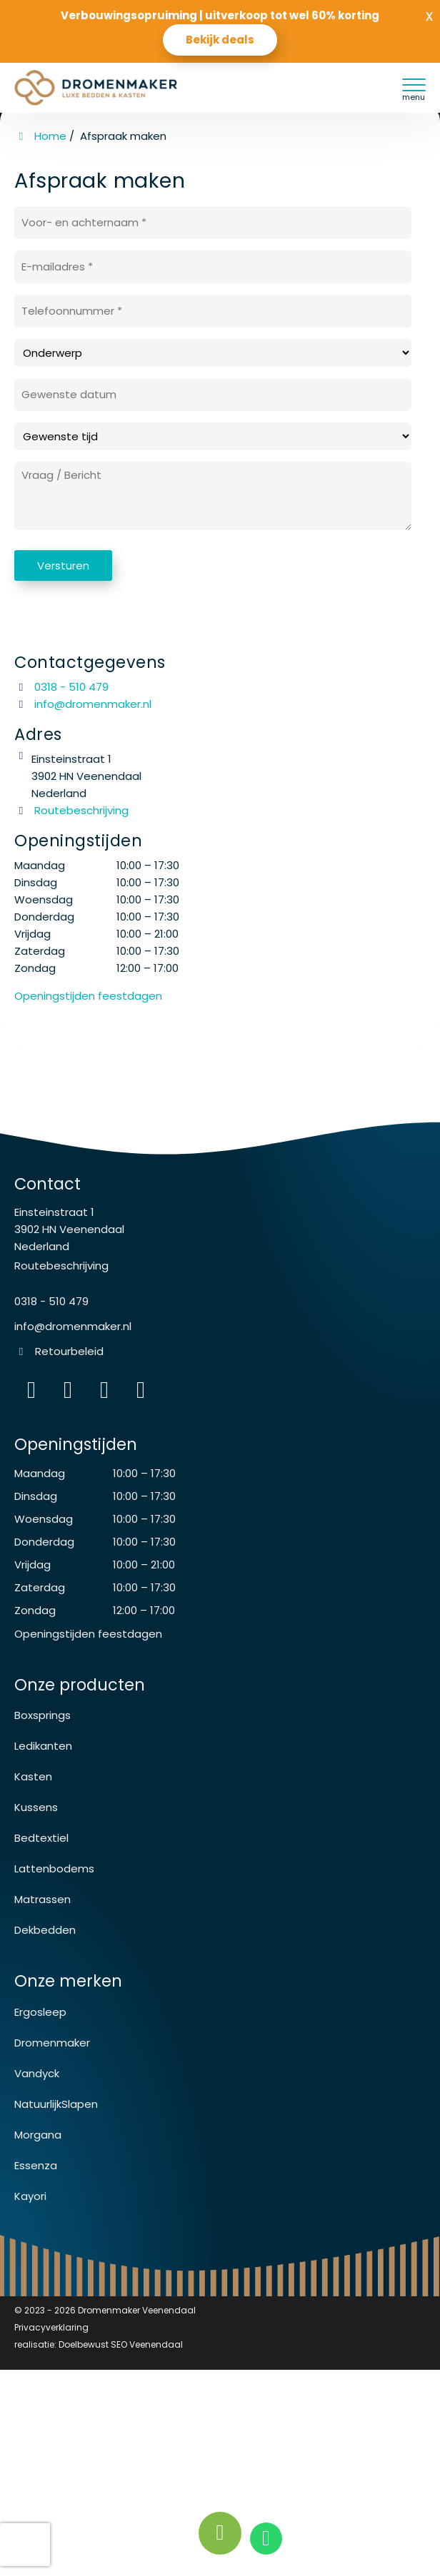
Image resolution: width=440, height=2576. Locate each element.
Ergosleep (40, 2011)
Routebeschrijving (71, 810)
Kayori (30, 2196)
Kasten (33, 1776)
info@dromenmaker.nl (92, 703)
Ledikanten (43, 1745)
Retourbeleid (69, 1351)
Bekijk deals (220, 39)
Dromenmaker (52, 2042)
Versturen (63, 565)
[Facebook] (68, 1390)
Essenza (35, 2165)
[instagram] (140, 1390)
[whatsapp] (266, 2538)
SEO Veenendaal (147, 2344)
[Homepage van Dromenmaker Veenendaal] (111, 88)
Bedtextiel (41, 1837)
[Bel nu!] (220, 2533)
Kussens (36, 1807)
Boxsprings (42, 1715)
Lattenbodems (54, 1868)
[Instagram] (31, 1390)
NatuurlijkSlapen (56, 2103)
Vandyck (36, 2073)
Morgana (37, 2134)
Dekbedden (45, 1929)
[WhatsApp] (104, 1390)
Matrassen (42, 1899)
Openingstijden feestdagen (88, 1633)
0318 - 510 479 (61, 686)
